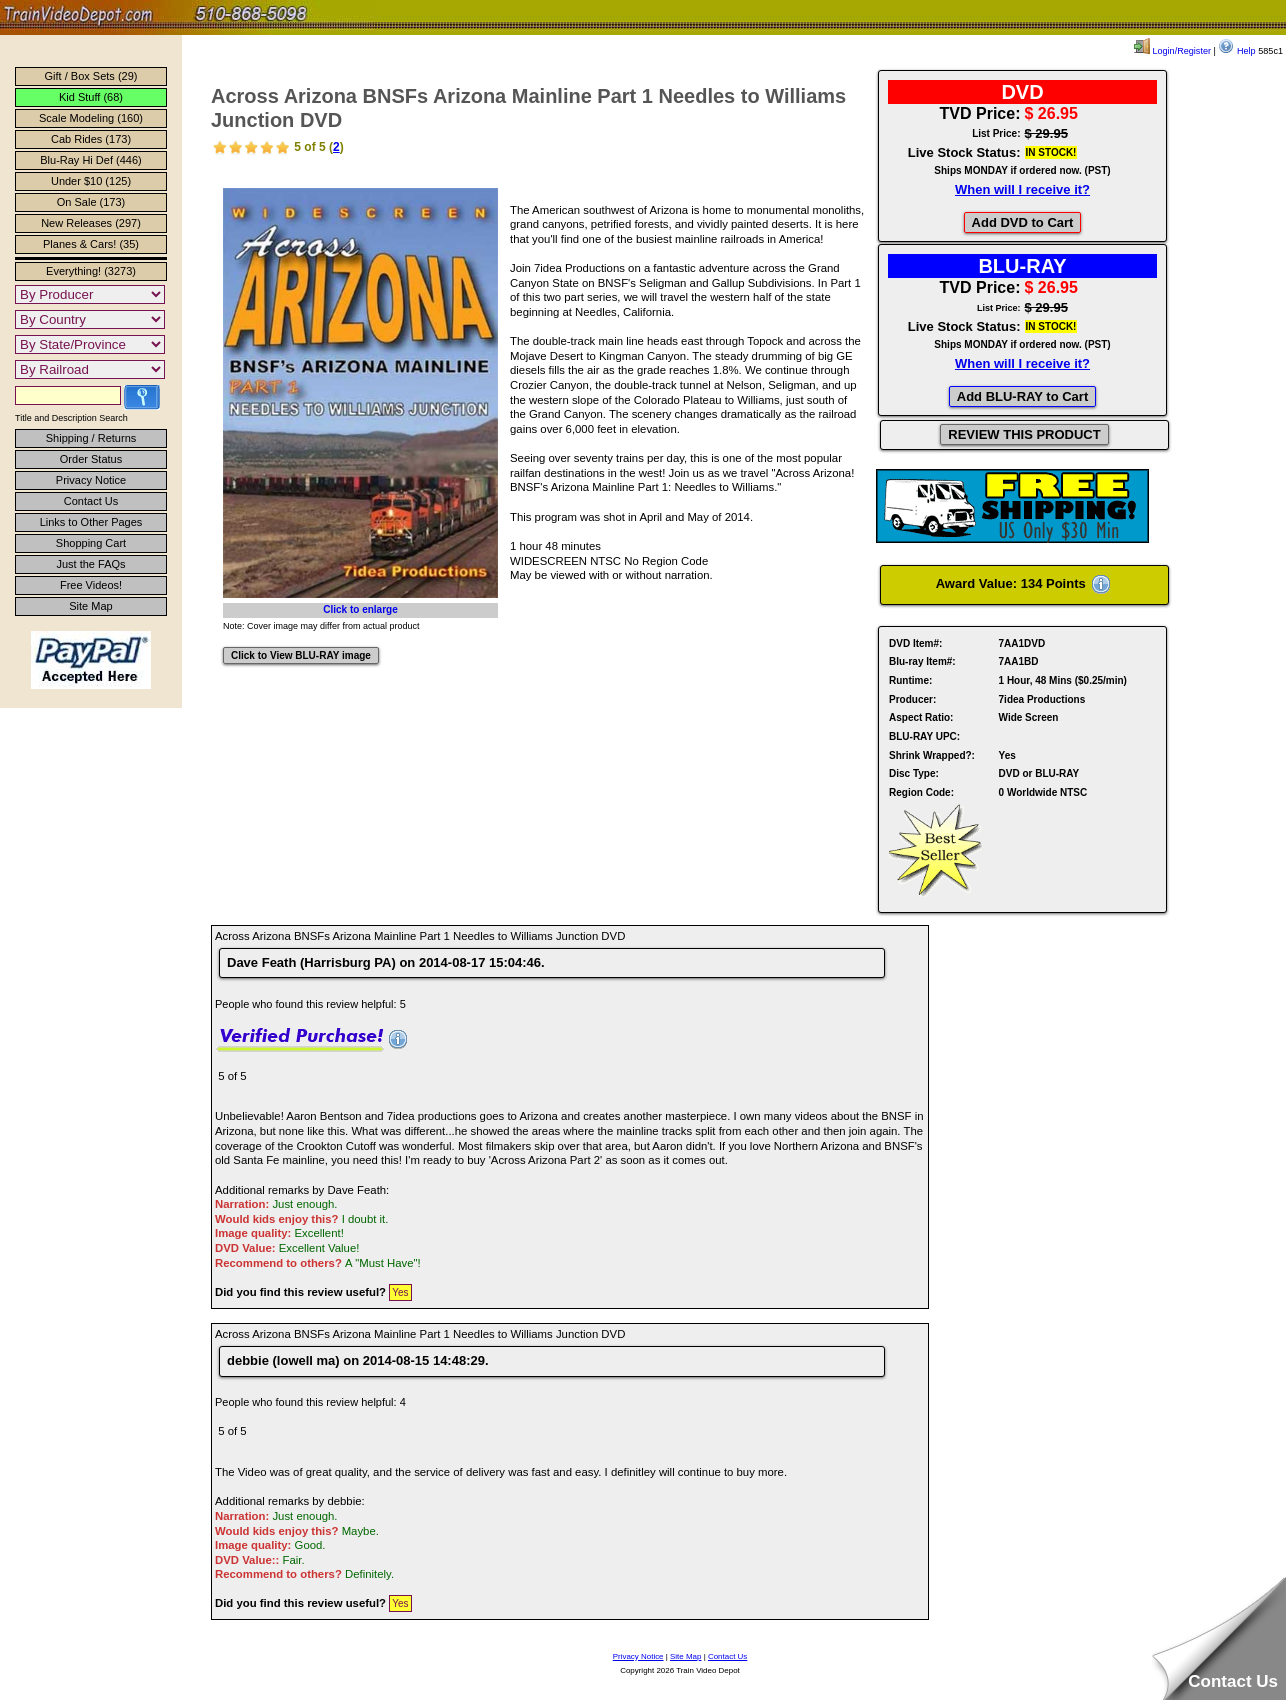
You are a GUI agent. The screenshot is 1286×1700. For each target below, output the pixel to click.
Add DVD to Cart (1023, 222)
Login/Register (1172, 51)
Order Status (91, 459)
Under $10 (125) (91, 181)
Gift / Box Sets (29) (91, 76)
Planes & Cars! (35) (91, 244)
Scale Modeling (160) (91, 118)
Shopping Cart (91, 543)
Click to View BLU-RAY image (301, 655)
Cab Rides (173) (91, 139)
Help (1236, 51)
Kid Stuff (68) (91, 97)
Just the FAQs (90, 564)
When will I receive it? (1022, 189)
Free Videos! (91, 585)
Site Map (90, 606)
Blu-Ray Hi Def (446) (90, 160)
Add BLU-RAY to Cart (1022, 396)
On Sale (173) (91, 202)
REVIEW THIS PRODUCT (1024, 434)
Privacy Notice (91, 480)
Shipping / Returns (91, 438)
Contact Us (91, 501)
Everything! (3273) (91, 271)
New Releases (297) (91, 223)
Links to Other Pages (91, 522)
